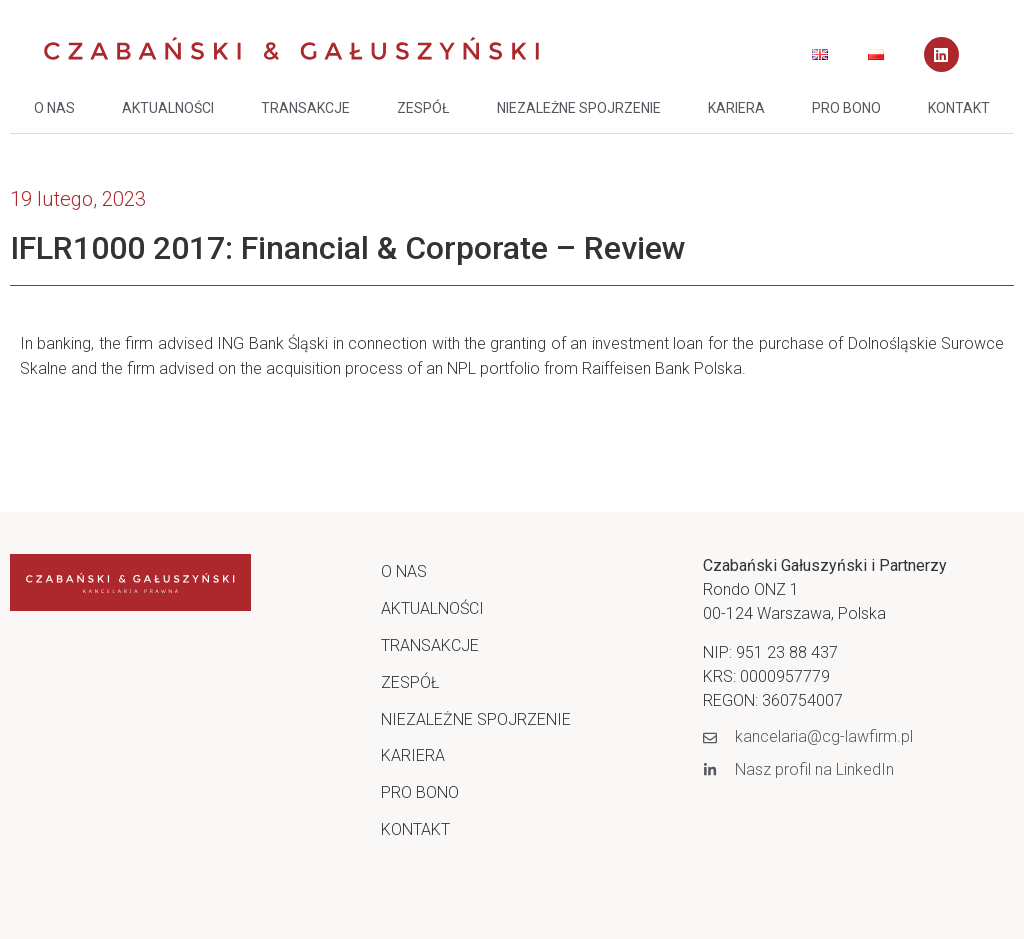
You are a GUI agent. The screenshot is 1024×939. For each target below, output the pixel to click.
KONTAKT (959, 108)
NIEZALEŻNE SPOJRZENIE (579, 108)
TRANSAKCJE (305, 108)
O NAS (54, 108)
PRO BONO (846, 108)
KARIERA (736, 108)
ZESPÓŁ (423, 108)
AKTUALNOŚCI (168, 108)
